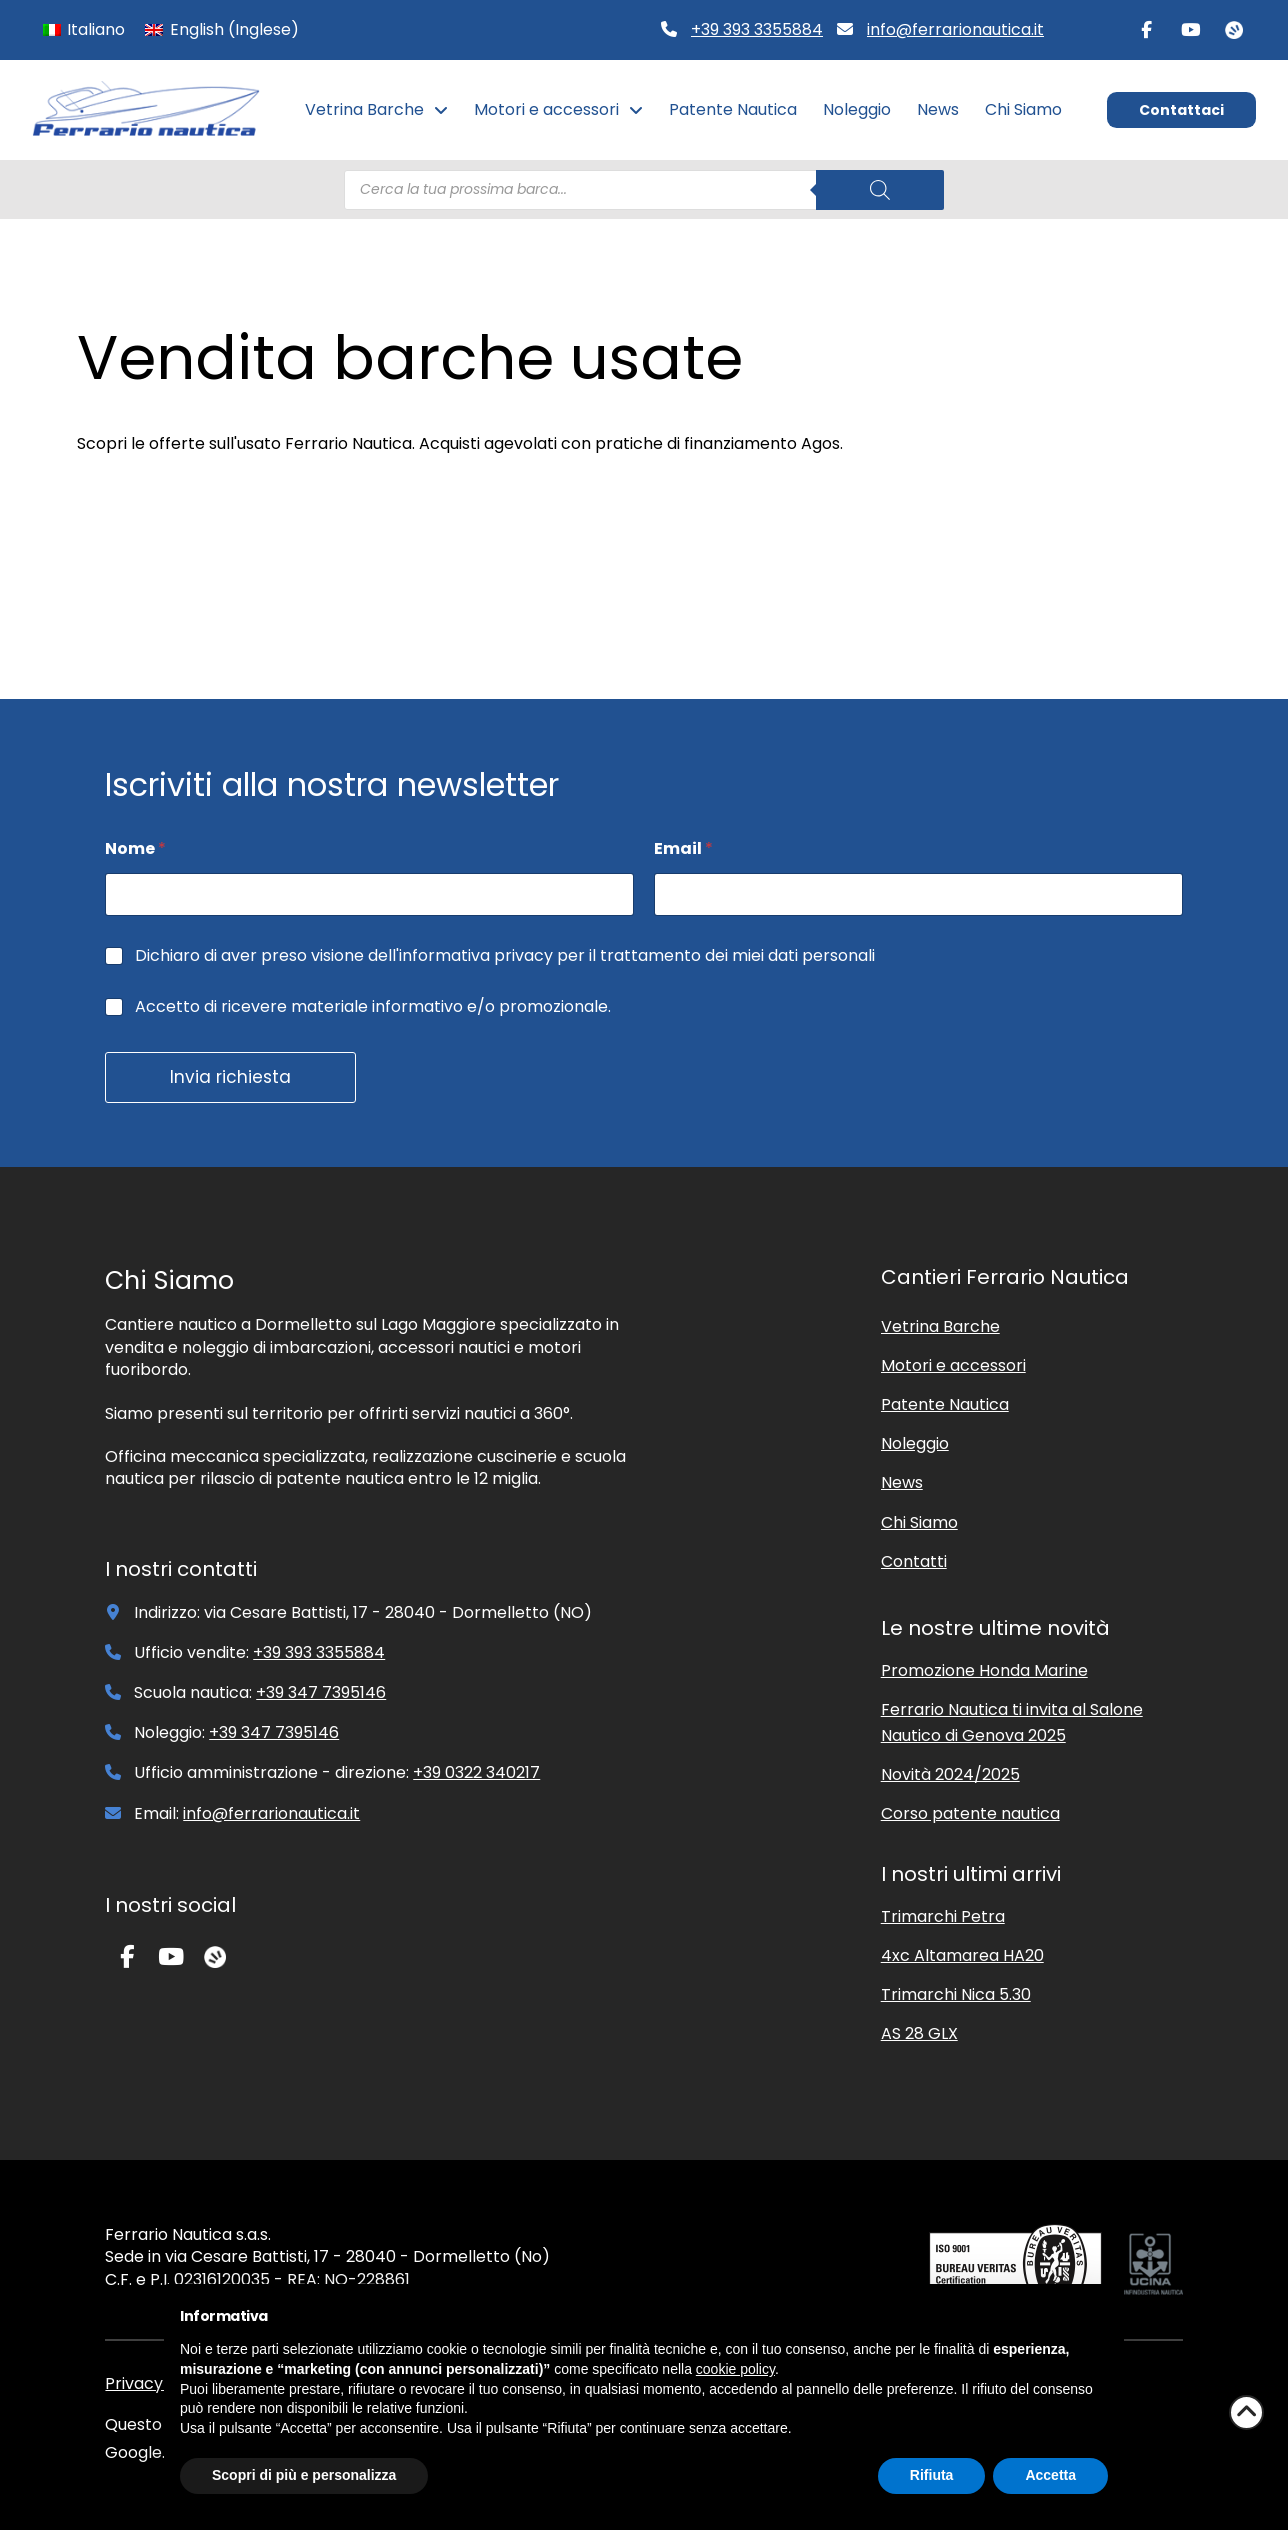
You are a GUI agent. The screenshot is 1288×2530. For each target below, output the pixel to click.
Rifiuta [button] (932, 2475)
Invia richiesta (230, 1077)
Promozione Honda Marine (984, 1670)
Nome (135, 848)
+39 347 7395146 (321, 1692)
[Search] (880, 190)
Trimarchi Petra (943, 1916)
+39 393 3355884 (757, 29)
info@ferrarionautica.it (955, 29)
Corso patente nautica (970, 1813)
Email (683, 848)
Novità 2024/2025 (950, 1774)
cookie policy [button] (735, 2369)
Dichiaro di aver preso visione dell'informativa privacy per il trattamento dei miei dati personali (505, 956)
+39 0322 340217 (476, 1772)
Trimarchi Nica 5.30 (956, 1994)
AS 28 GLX (919, 2033)
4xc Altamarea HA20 (962, 1955)
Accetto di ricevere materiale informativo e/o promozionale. (373, 1007)
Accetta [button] (1050, 2475)
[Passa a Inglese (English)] (221, 30)
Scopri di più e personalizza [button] (304, 2475)
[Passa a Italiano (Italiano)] (84, 30)
